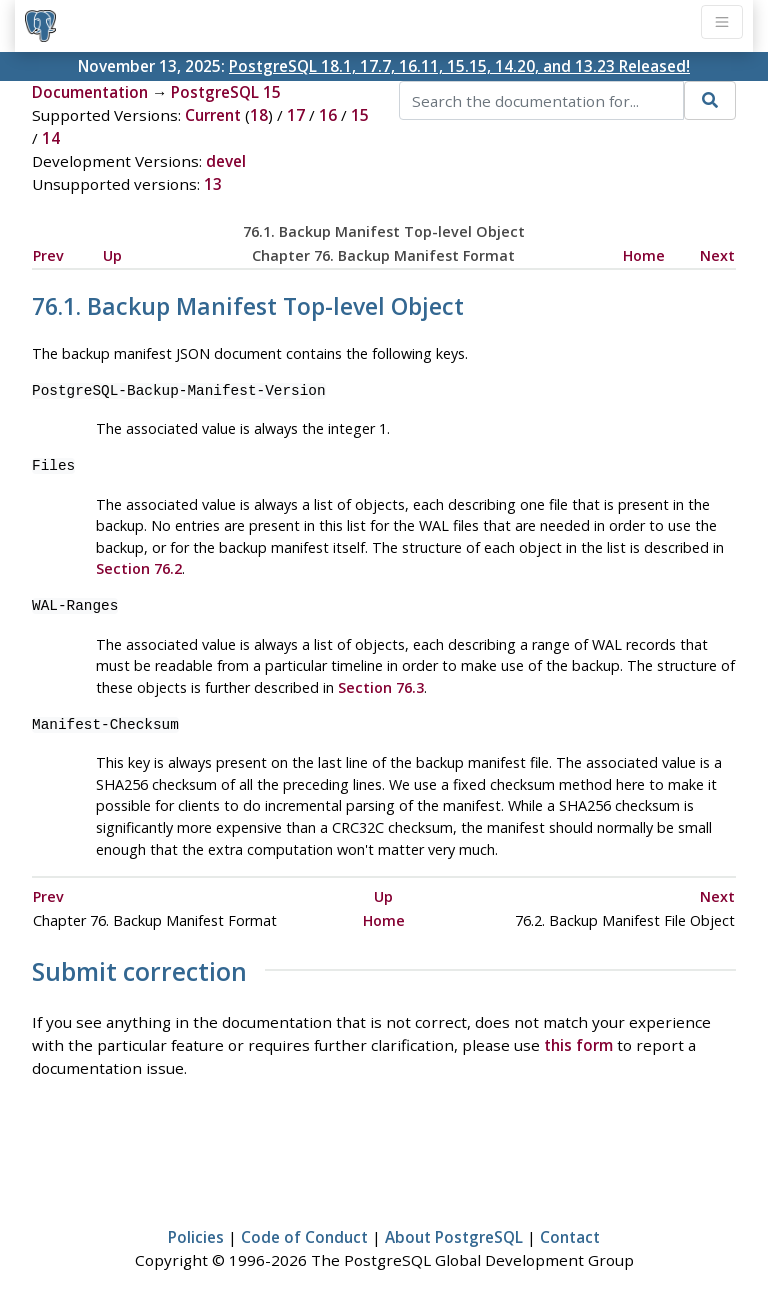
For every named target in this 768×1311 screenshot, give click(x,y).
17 (296, 115)
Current (213, 115)
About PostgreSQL (454, 1237)
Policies (196, 1237)
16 (328, 115)
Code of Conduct (304, 1237)
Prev (48, 255)
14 (51, 138)
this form (578, 1045)
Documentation (90, 92)
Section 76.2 (139, 568)
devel (226, 161)
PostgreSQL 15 (226, 92)
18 (259, 115)
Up (112, 255)
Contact (570, 1237)
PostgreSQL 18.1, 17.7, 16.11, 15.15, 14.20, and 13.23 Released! (459, 66)
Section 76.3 (381, 687)
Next (717, 255)
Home (644, 255)
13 (213, 184)
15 (360, 115)
